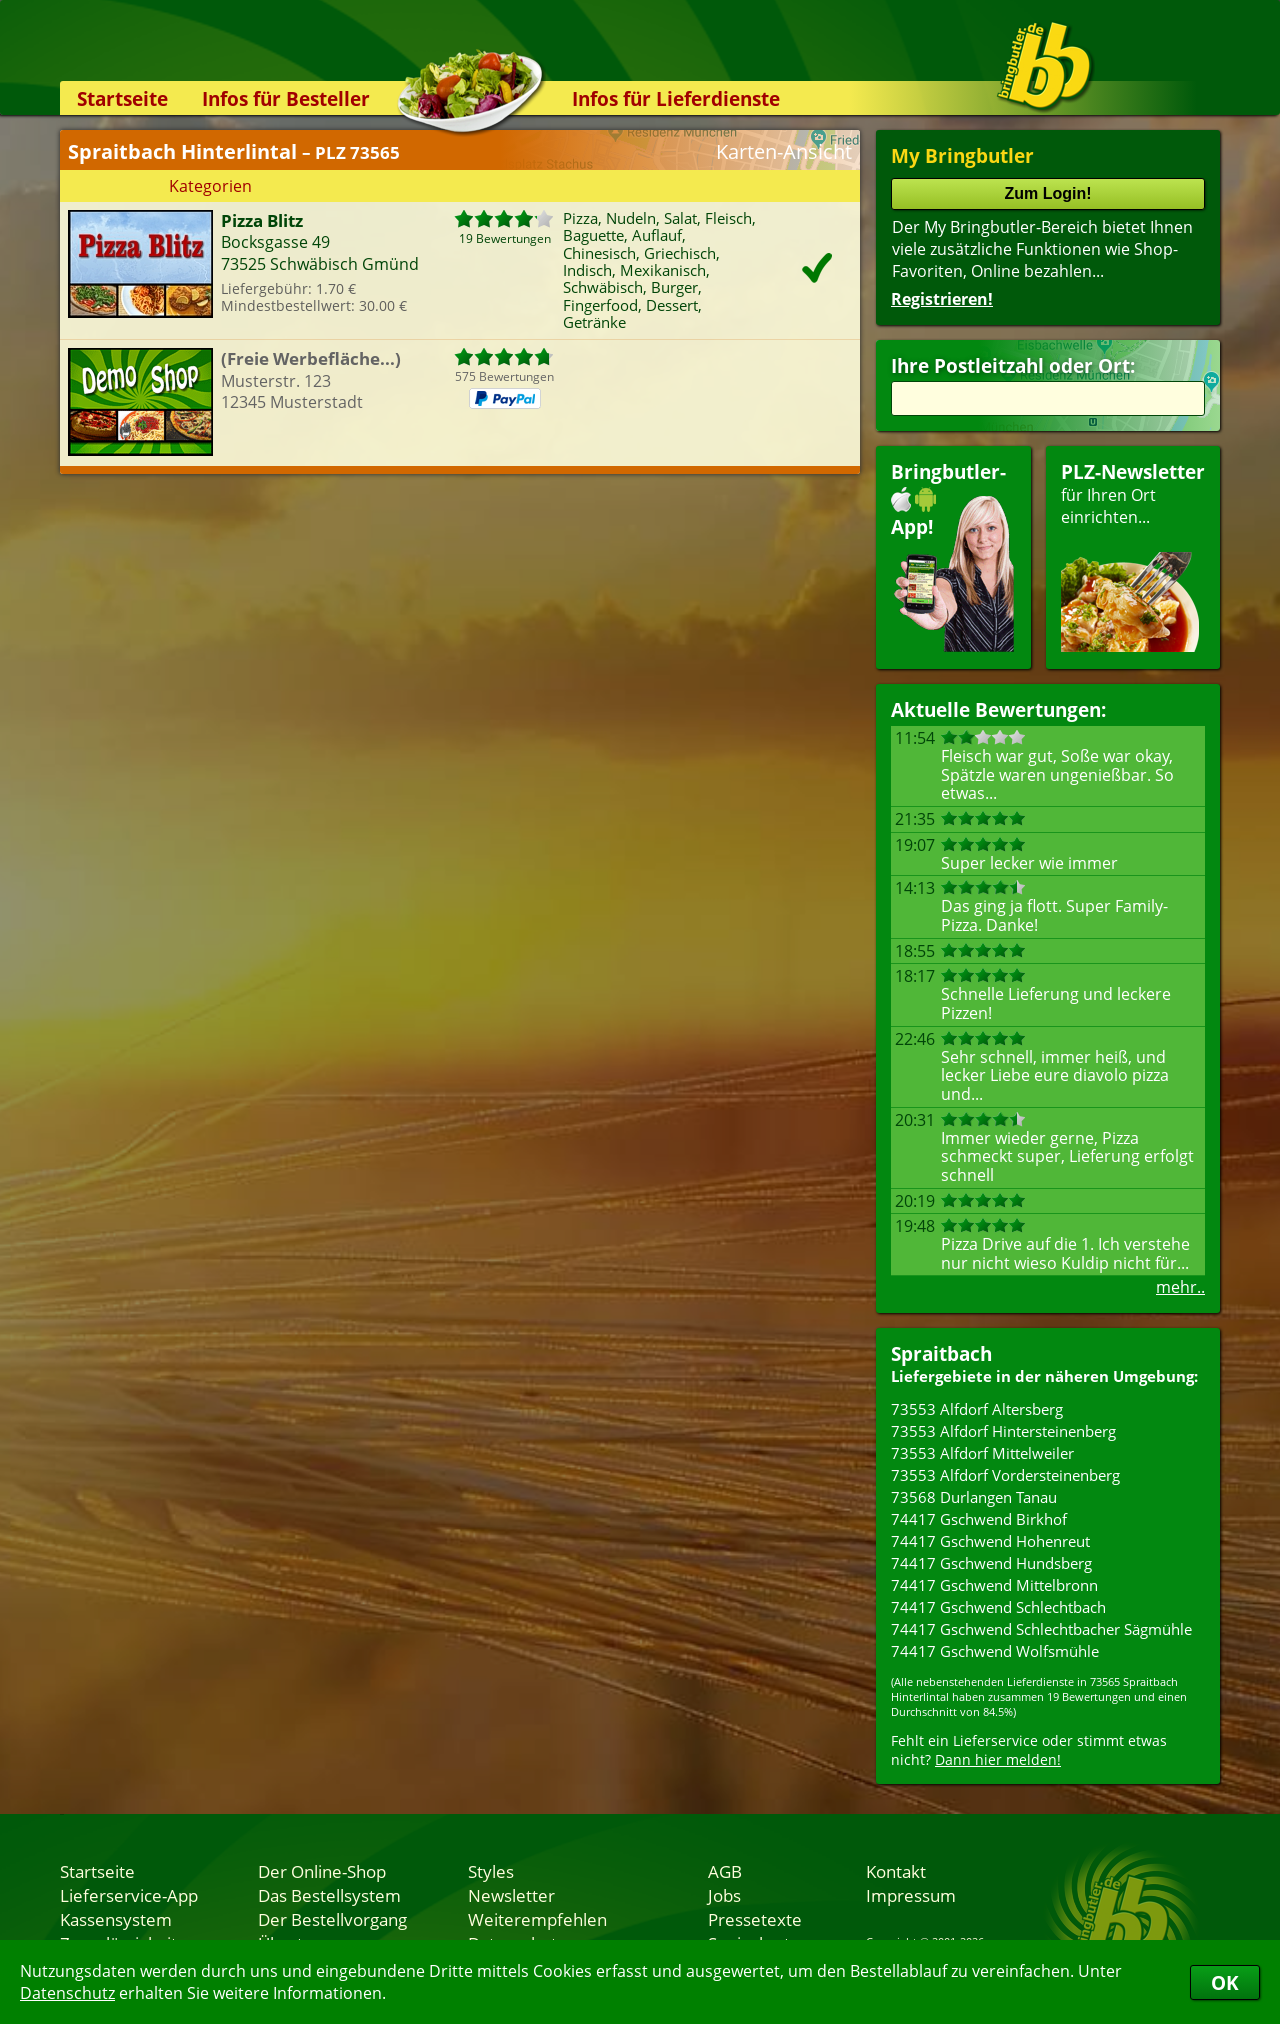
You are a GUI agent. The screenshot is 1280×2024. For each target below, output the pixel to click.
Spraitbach (941, 1353)
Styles (491, 1871)
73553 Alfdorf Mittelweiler (982, 1453)
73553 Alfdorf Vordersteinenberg (1005, 1475)
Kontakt (896, 1871)
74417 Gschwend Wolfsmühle (995, 1651)
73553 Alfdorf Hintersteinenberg (1003, 1431)
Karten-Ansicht (784, 151)
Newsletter (511, 1895)
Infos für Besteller (286, 98)
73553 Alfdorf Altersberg (977, 1409)
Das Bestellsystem (329, 1895)
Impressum (911, 1895)
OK (1225, 1982)
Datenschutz (67, 1993)
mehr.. (1180, 1287)
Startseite (122, 98)
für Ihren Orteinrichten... (1133, 555)
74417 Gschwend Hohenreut (990, 1541)
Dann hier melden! (998, 1759)
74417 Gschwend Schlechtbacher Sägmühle (1041, 1629)
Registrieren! (942, 299)
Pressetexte (755, 1919)
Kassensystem (116, 1919)
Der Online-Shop (322, 1871)
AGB (725, 1871)
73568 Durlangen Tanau (974, 1497)
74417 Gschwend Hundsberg (991, 1563)
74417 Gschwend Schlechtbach (998, 1607)
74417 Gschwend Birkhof (979, 1519)
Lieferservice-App (129, 1895)
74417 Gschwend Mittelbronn (994, 1585)
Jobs (724, 1895)
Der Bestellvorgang (332, 1919)
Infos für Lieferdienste (676, 98)
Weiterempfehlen (537, 1919)
